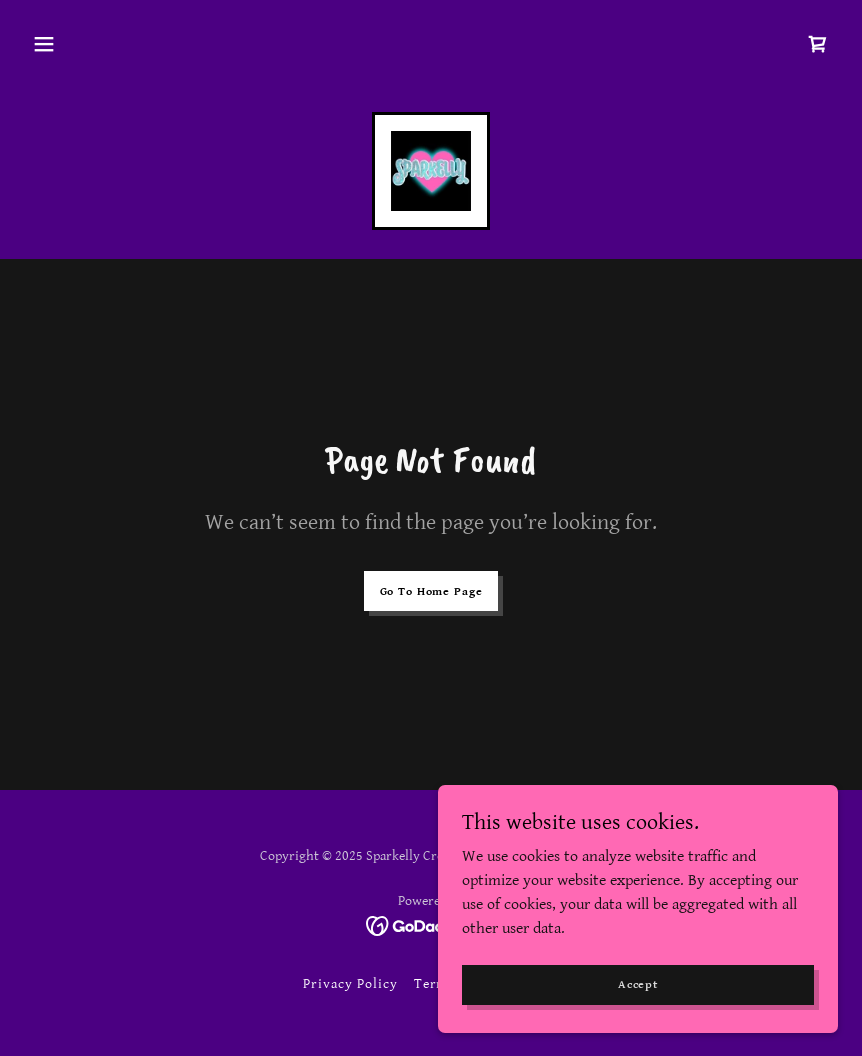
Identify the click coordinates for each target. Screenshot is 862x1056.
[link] (818, 44)
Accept (638, 984)
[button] (44, 44)
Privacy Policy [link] (350, 984)
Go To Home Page (431, 591)
